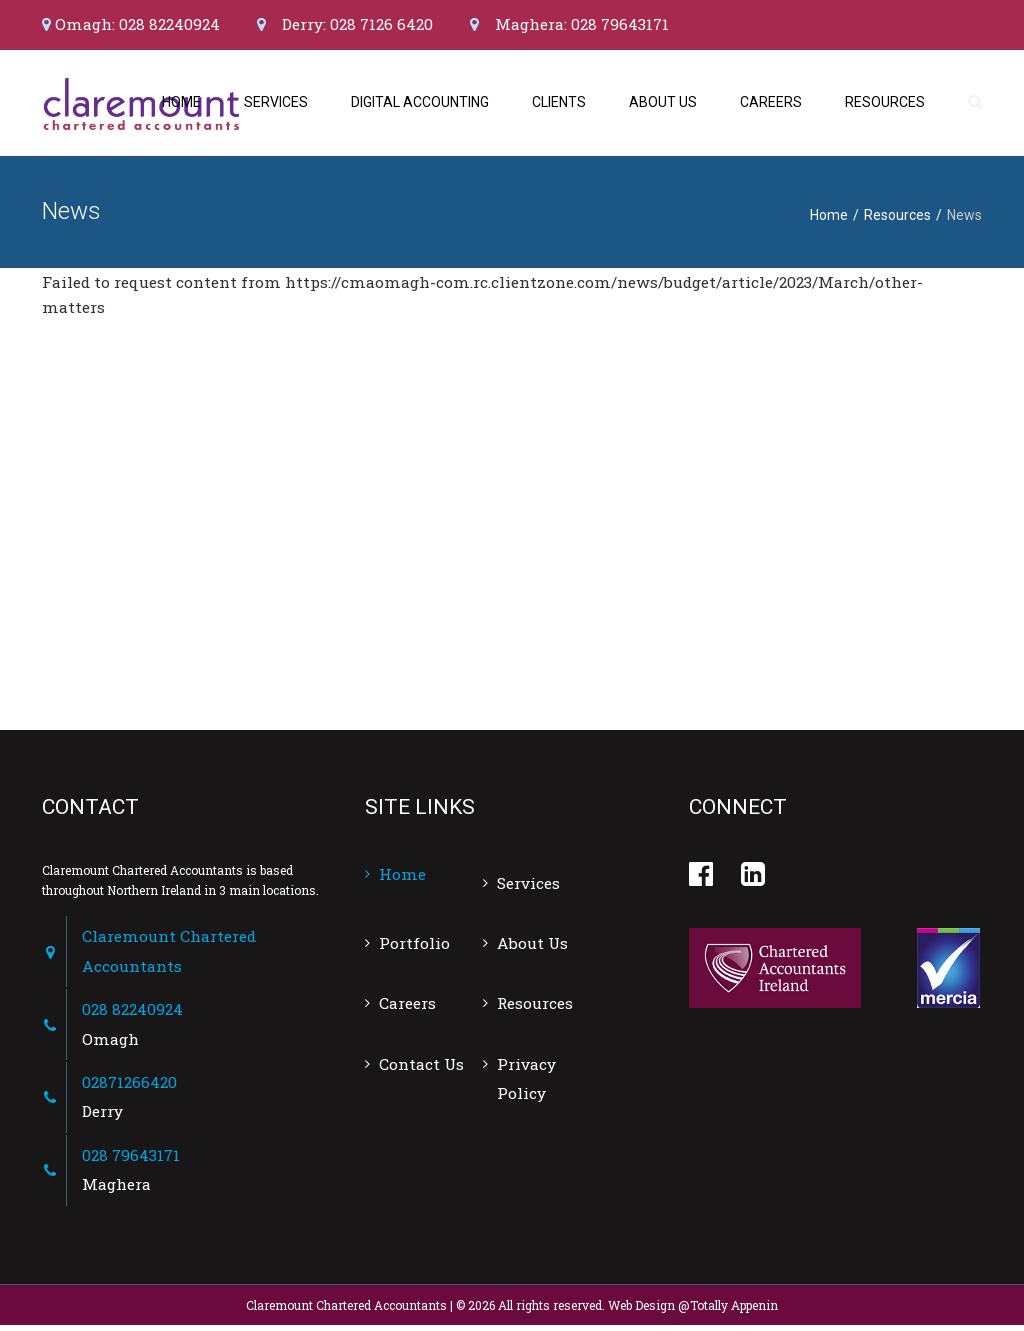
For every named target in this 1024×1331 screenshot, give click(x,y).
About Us (663, 105)
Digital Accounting (420, 105)
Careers (771, 105)
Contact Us (421, 1070)
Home (181, 105)
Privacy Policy (526, 1084)
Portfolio (414, 949)
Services (276, 105)
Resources (885, 105)
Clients (559, 105)
